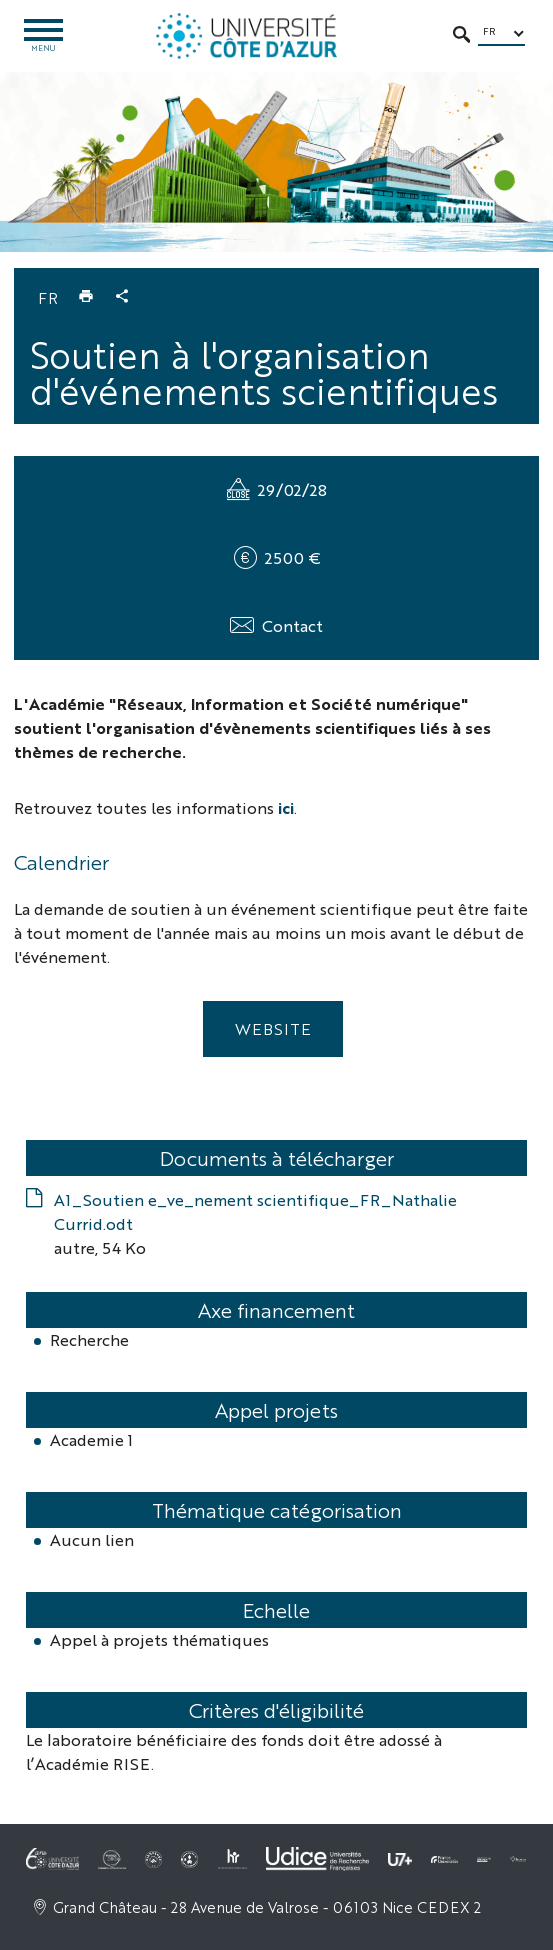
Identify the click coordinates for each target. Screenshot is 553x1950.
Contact (292, 625)
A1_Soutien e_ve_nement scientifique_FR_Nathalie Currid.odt (255, 1211)
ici (286, 807)
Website (273, 1028)
